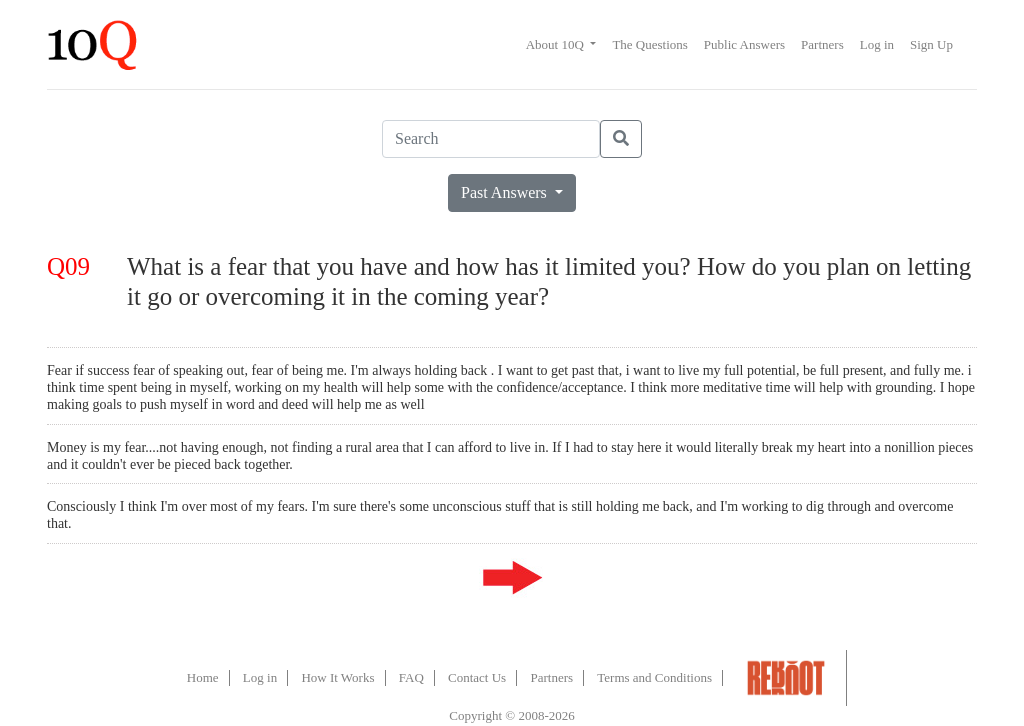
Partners (822, 44)
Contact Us (477, 677)
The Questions (649, 44)
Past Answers (506, 192)
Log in (877, 44)
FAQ (411, 677)
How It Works (337, 677)
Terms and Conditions (654, 677)
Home (203, 677)
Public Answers (744, 44)
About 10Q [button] (556, 44)
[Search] (491, 139)
